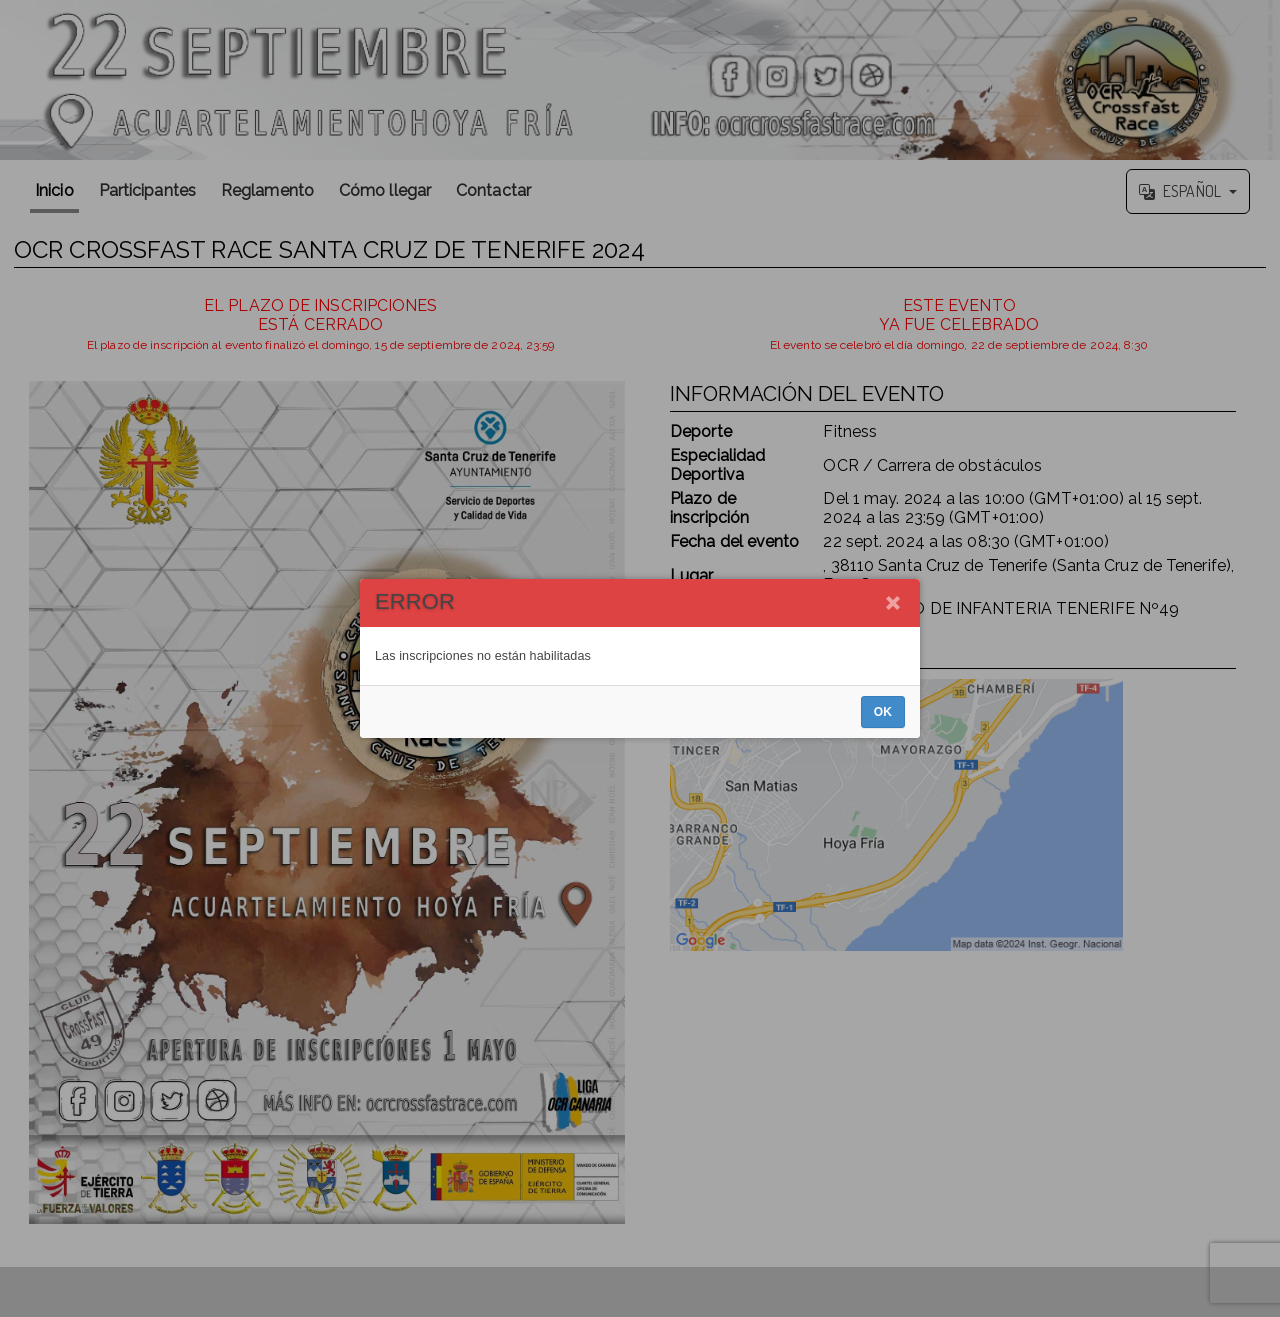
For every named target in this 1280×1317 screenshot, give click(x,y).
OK (883, 712)
